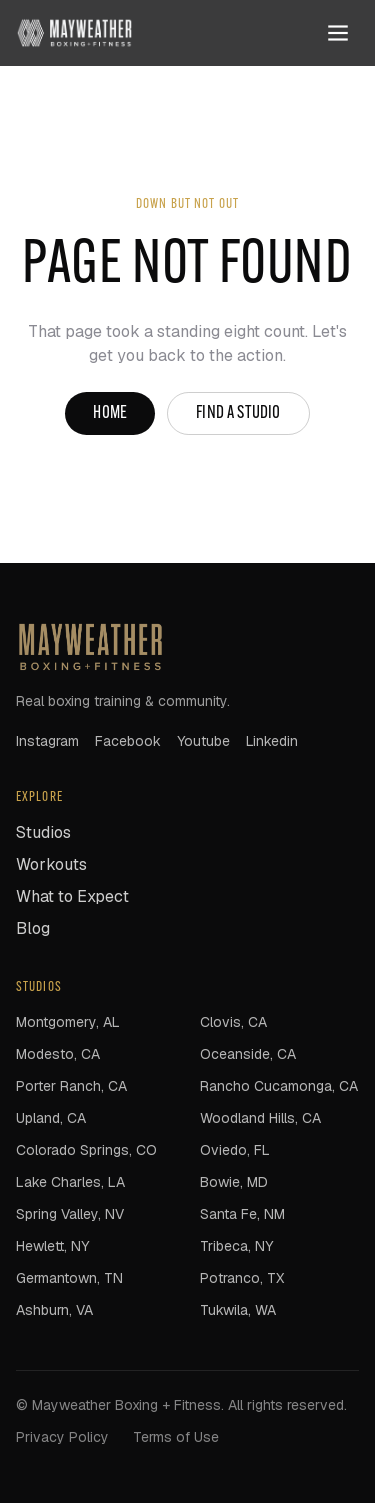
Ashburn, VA (54, 1310)
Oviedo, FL (235, 1150)
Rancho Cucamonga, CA (279, 1086)
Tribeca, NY (236, 1246)
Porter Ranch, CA (71, 1086)
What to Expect (72, 896)
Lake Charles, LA (70, 1182)
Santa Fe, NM (242, 1214)
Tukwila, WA (238, 1310)
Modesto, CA (58, 1054)
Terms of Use (176, 1437)
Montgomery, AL (68, 1022)
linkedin (272, 741)
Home (110, 413)
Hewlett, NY (52, 1246)
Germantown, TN (69, 1278)
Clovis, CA (233, 1022)
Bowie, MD (234, 1182)
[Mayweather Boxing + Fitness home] (74, 33)
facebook (128, 741)
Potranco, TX (242, 1278)
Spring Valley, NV (70, 1214)
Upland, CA (51, 1118)
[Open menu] (338, 33)
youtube (203, 741)
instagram (47, 741)
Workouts (51, 864)
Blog (33, 928)
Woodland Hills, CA (260, 1118)
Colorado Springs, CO (86, 1150)
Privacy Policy (62, 1437)
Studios (43, 832)
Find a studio (238, 413)
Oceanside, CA (248, 1054)
